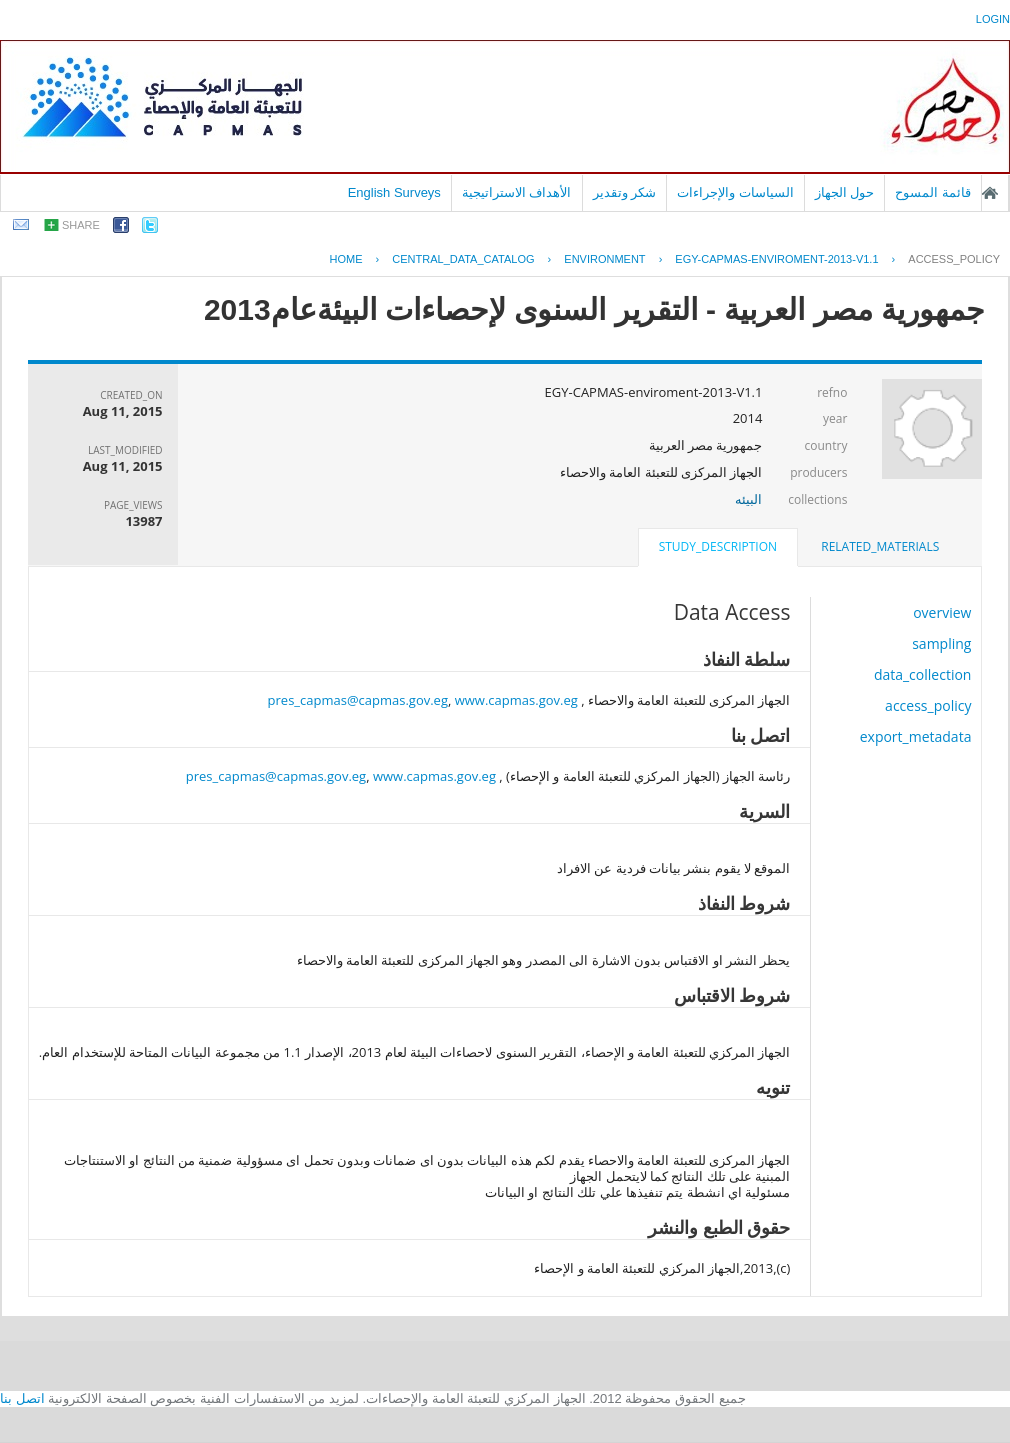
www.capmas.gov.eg (516, 700)
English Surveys (394, 192)
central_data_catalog (463, 259)
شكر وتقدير (625, 192)
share (81, 225)
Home (346, 259)
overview (942, 612)
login (993, 19)
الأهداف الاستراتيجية (517, 192)
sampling (941, 643)
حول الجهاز (845, 192)
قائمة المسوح (933, 192)
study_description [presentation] (718, 546)
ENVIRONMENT (604, 259)
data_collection (923, 674)
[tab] (880, 547)
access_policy (954, 259)
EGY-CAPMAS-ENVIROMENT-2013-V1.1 (776, 259)
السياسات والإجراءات (735, 192)
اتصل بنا (22, 1398)
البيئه (748, 499)
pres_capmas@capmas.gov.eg (358, 700)
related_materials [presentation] (880, 546)
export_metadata (916, 736)
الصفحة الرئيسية (990, 193)
